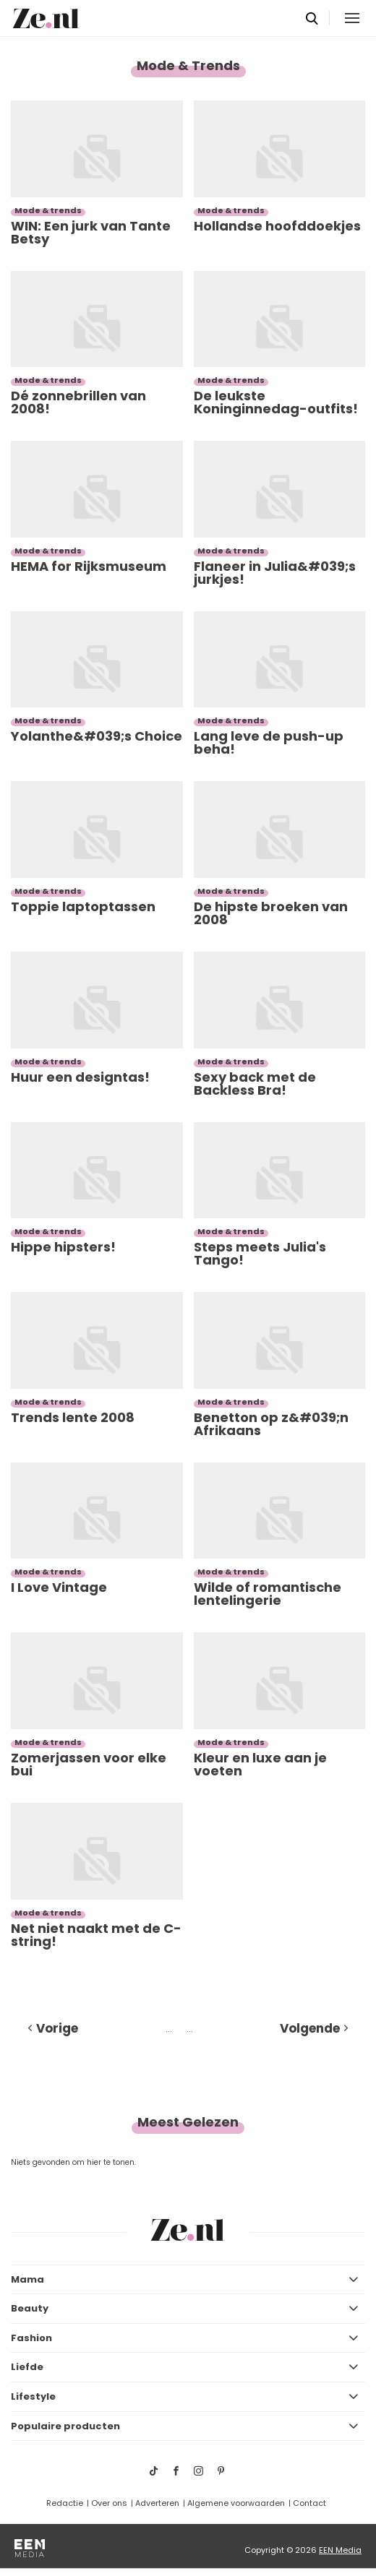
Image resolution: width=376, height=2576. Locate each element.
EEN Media (340, 2550)
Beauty (29, 2308)
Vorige (57, 2028)
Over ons (109, 2503)
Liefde (27, 2367)
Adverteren (157, 2503)
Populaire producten (65, 2426)
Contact (309, 2503)
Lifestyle (33, 2396)
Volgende (310, 2028)
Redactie (64, 2503)
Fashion (31, 2338)
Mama (27, 2279)
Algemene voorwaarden (236, 2503)
